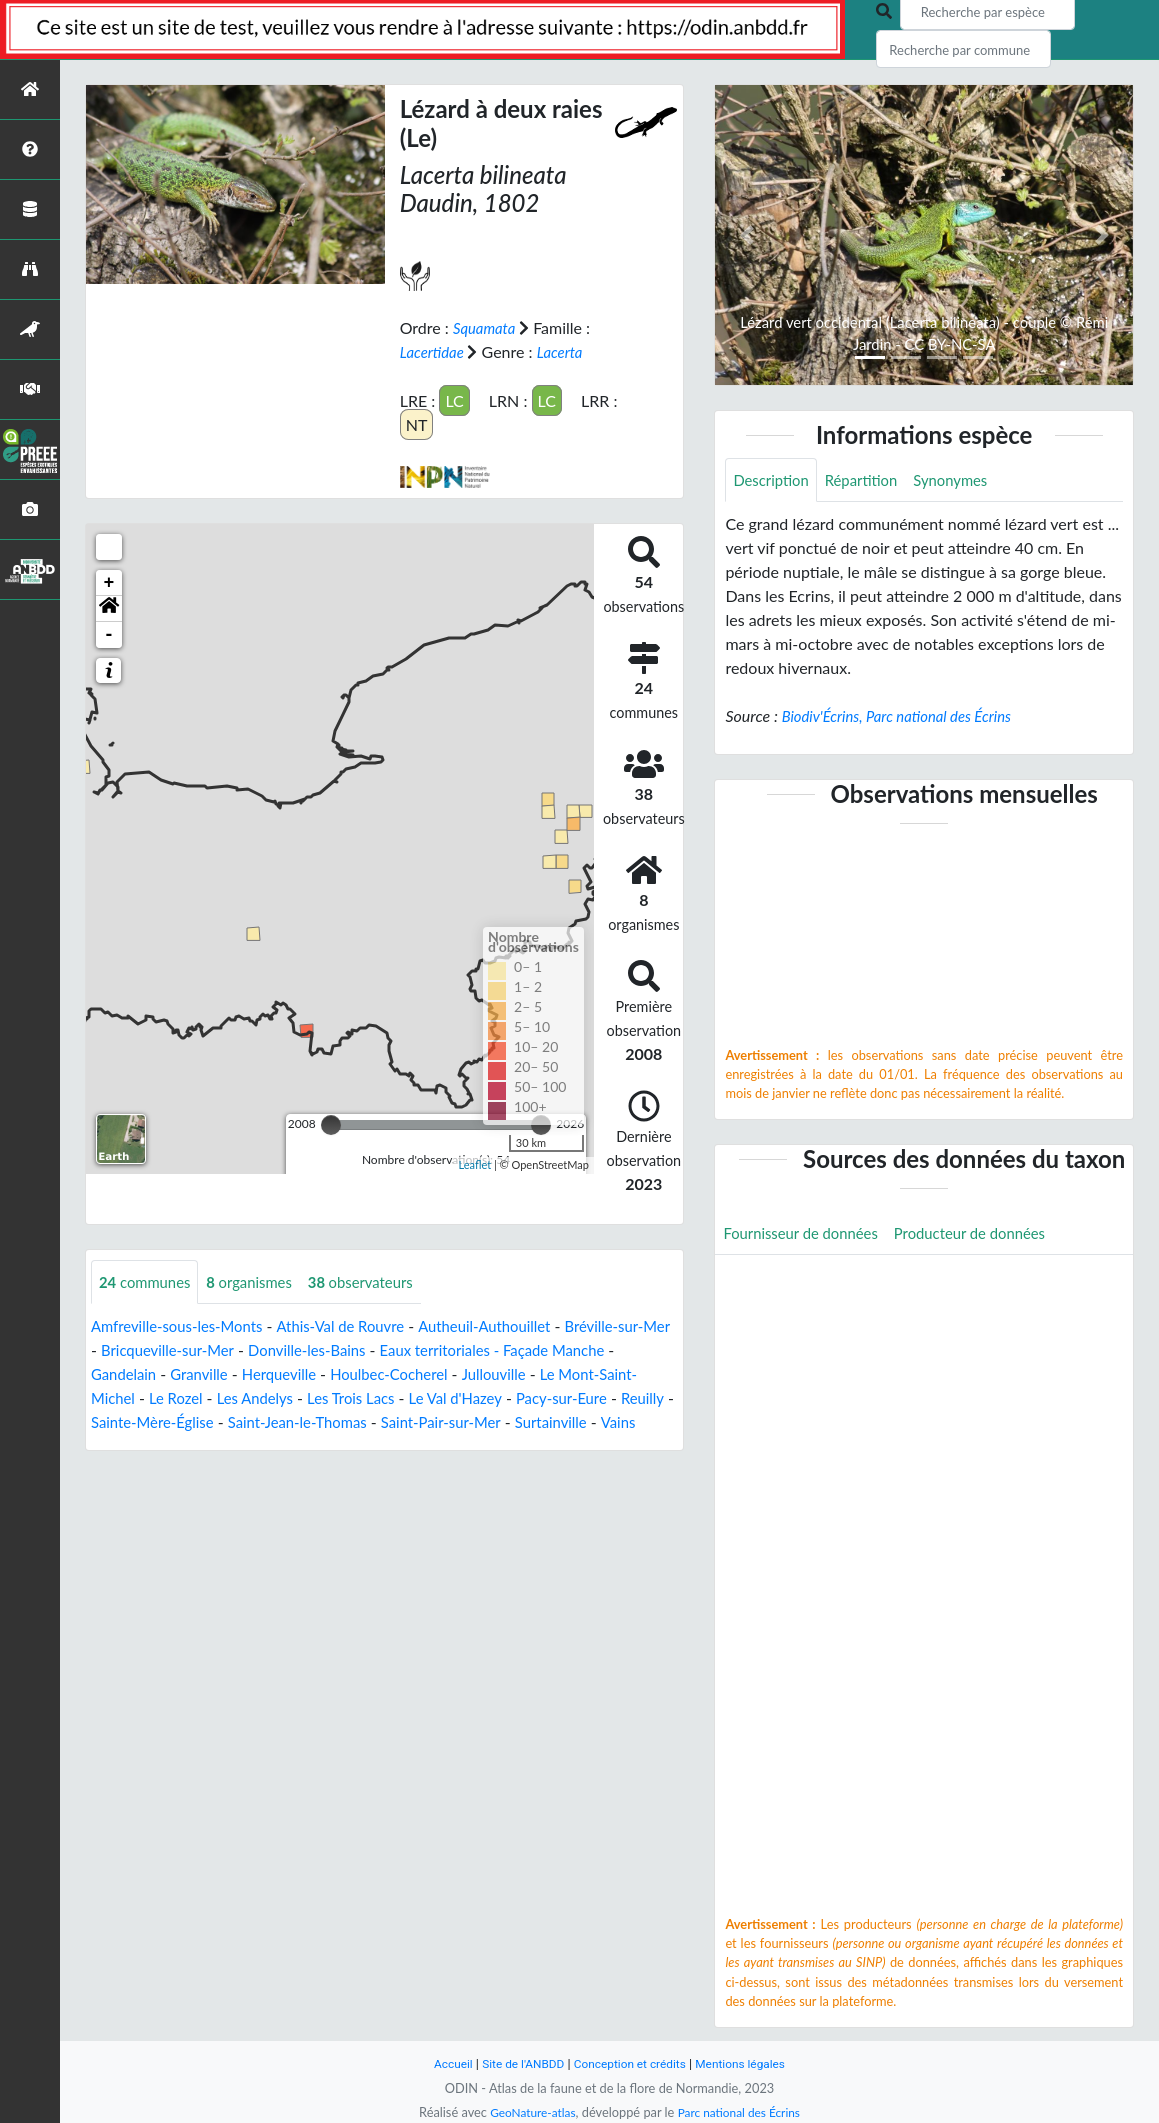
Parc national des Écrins (742, 2112)
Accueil (442, 2063)
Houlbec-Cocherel (480, 1374)
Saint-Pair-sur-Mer (600, 1422)
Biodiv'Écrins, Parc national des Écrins (906, 717)
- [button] (109, 634)
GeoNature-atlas (528, 2112)
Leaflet (474, 1164)
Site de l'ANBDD (516, 2063)
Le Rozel (267, 1398)
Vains (200, 1446)
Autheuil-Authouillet (512, 1326)
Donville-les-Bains (382, 1350)
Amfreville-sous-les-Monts (183, 1326)
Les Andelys (351, 1398)
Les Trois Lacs (453, 1398)
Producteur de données (987, 1235)
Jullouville (591, 1374)
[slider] (331, 1124)
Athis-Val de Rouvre (359, 1326)
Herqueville (362, 1374)
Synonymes (965, 480)
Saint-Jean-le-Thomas (446, 1422)
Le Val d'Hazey (565, 1398)
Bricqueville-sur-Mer (232, 1350)
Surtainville (130, 1446)
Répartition (870, 480)
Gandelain (197, 1374)
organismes (260, 1281)
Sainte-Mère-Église (290, 1422)
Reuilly (187, 1422)
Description (773, 480)
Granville (277, 1374)
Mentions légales (749, 2063)
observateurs (378, 1281)
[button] (109, 608)
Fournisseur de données (806, 1235)
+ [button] (109, 582)
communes (148, 1281)
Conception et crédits (631, 2063)
